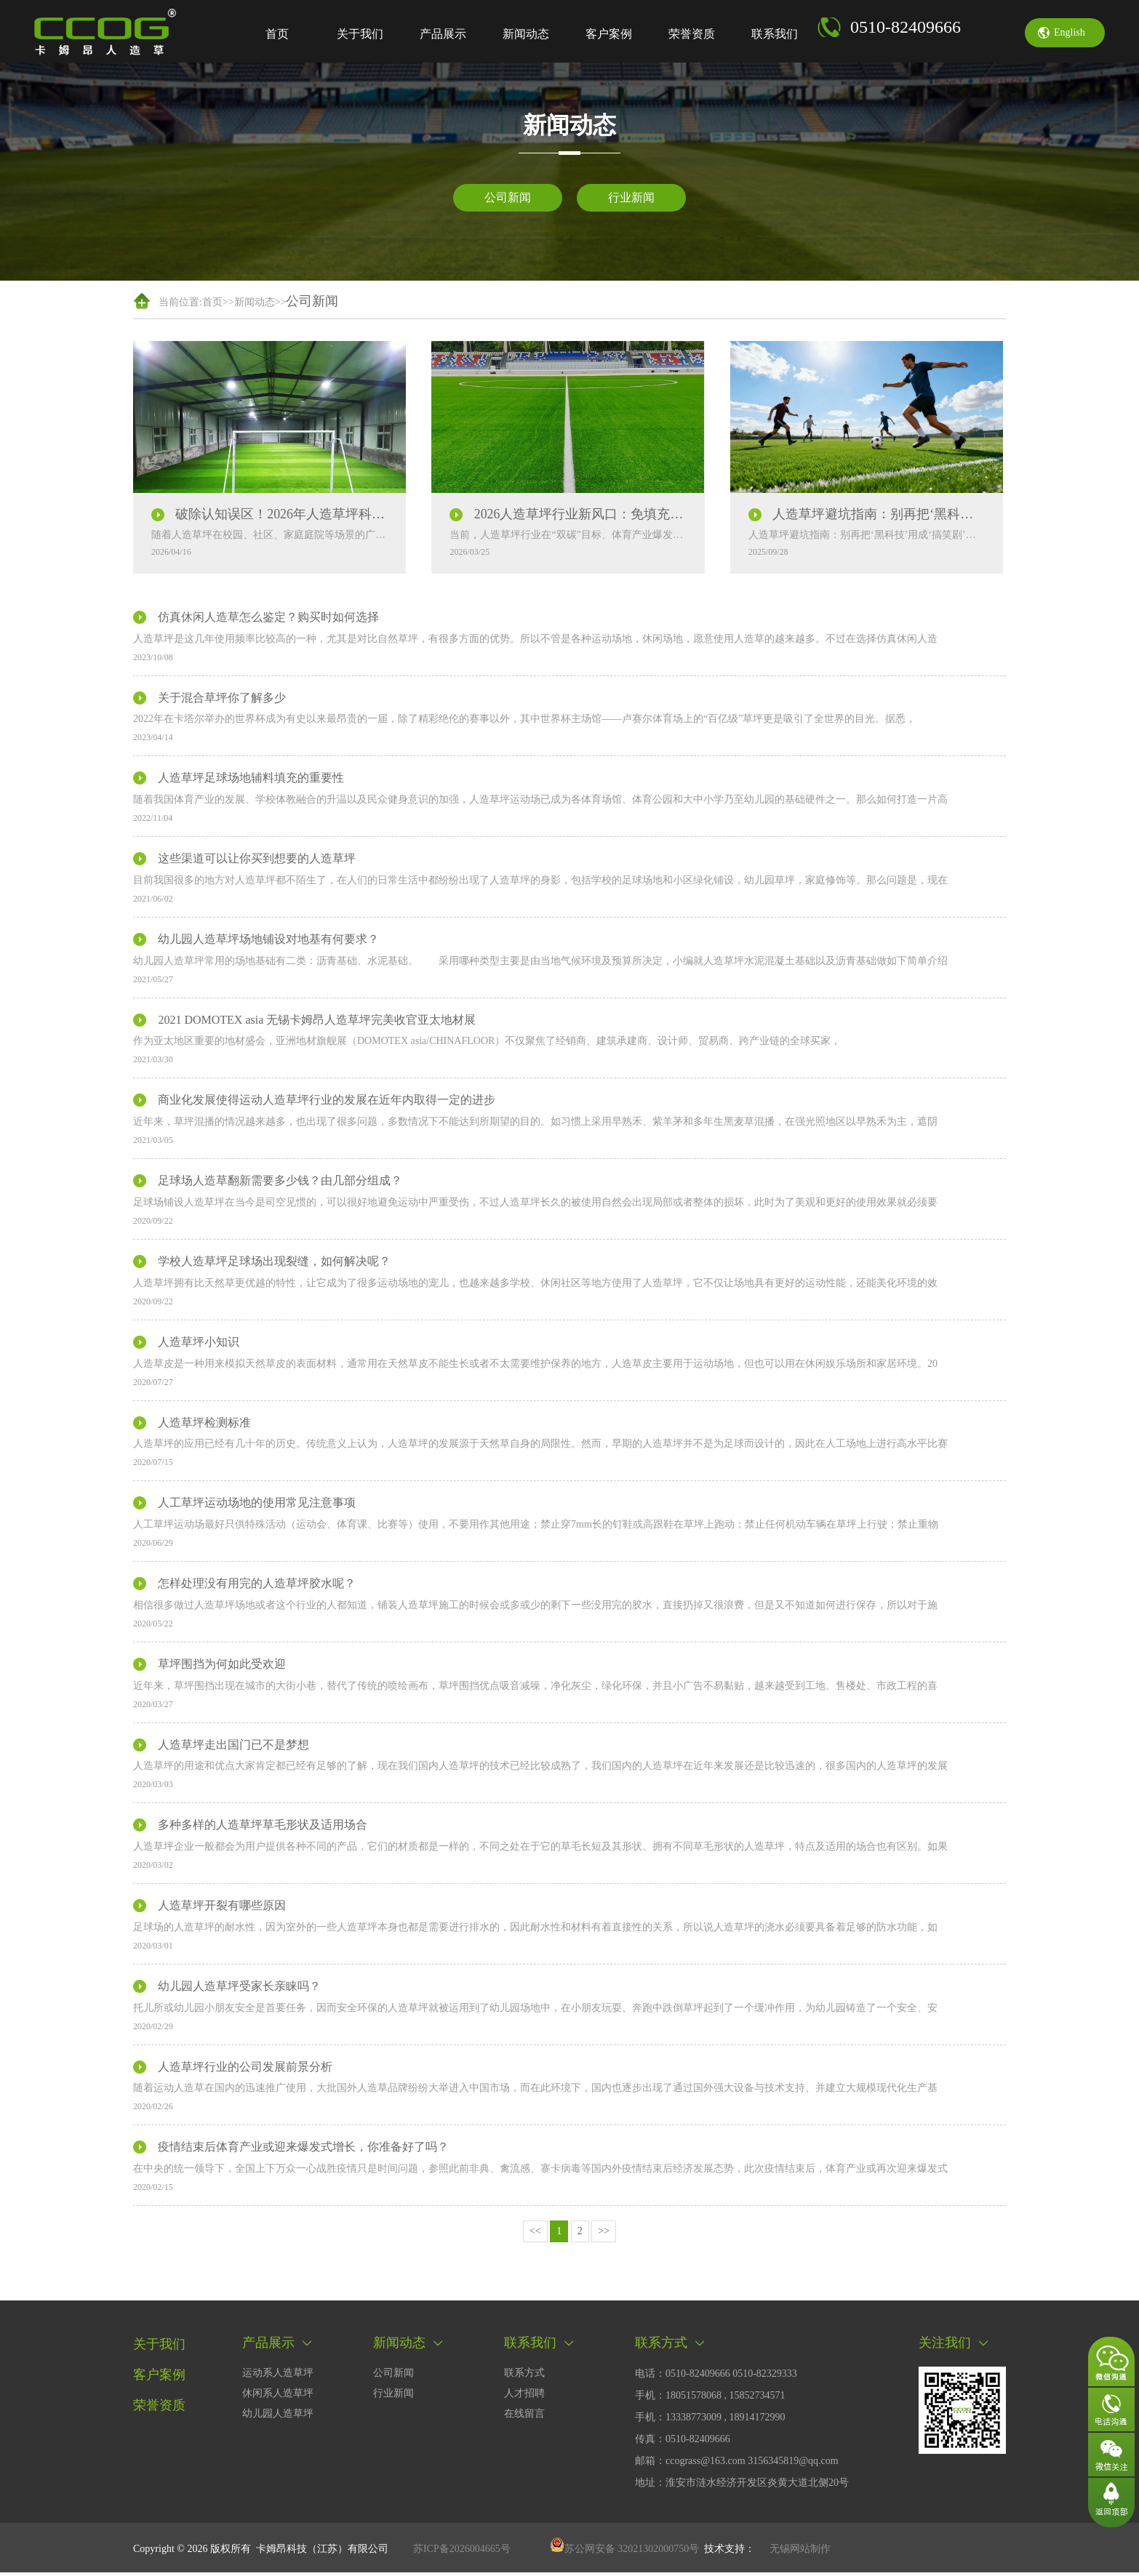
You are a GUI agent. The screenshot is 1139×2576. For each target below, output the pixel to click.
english (1069, 32)
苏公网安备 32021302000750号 (625, 2552)
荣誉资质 (691, 34)
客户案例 (609, 34)
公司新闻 (507, 197)
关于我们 (360, 34)
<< (535, 2234)
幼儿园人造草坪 (277, 2417)
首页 (277, 34)
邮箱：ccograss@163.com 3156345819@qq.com (737, 2464)
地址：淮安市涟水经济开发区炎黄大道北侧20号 (742, 2486)
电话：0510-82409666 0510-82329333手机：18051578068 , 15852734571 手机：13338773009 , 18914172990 (716, 2399)
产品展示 (443, 34)
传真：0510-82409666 (682, 2442)
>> (604, 2234)
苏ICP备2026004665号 (462, 2552)
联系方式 (524, 2376)
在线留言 (524, 2417)
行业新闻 (631, 197)
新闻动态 (526, 34)
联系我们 (774, 34)
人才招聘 (524, 2396)
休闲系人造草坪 (277, 2396)
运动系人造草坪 (277, 2376)
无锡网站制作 (800, 2552)
